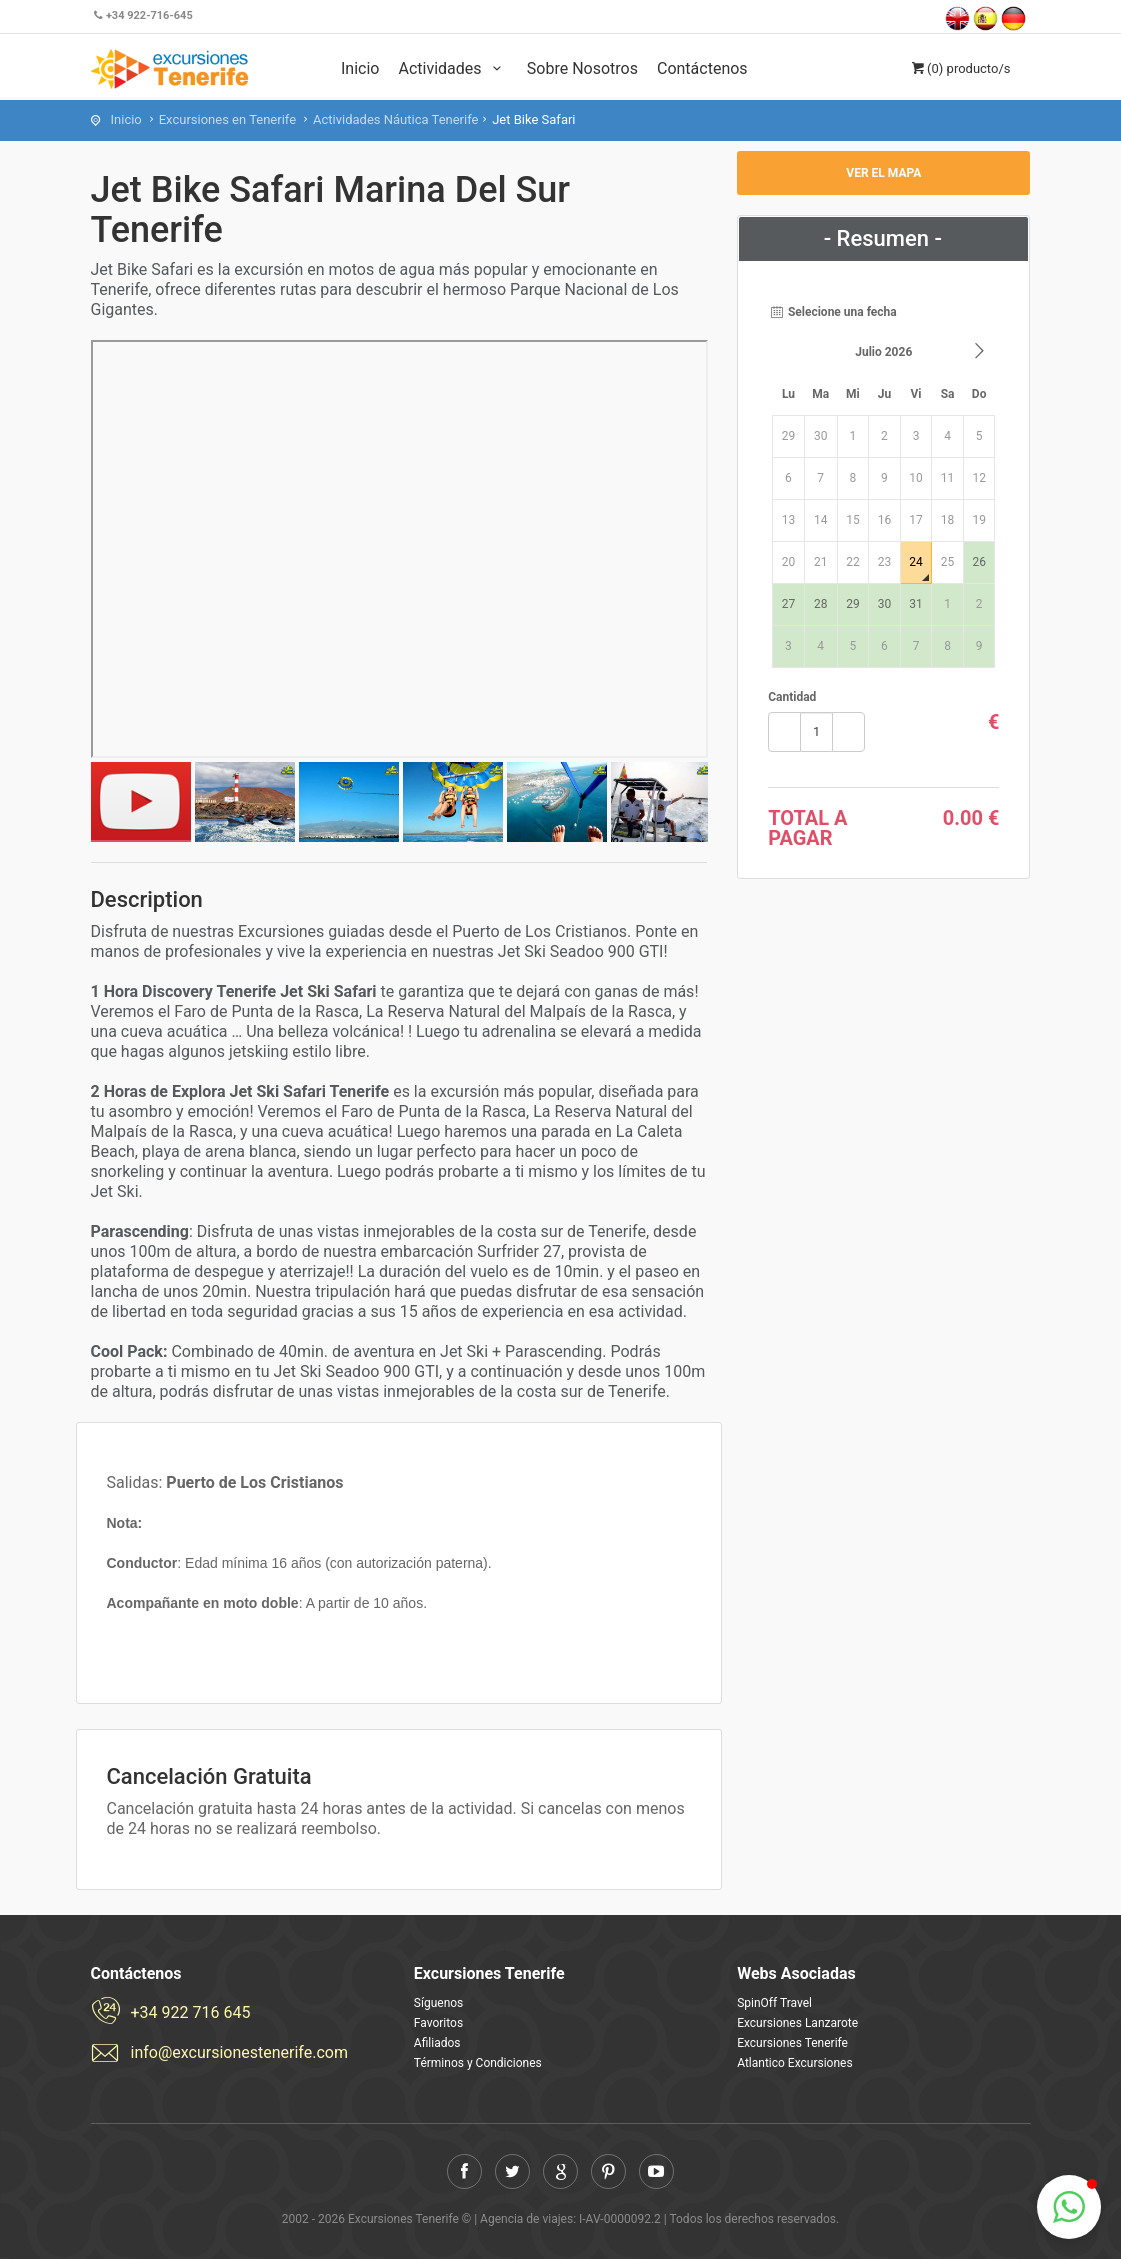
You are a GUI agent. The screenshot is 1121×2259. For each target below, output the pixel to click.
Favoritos (438, 2023)
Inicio (360, 68)
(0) (960, 68)
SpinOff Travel (774, 2003)
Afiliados (437, 2043)
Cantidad (792, 697)
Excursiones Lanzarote (797, 2023)
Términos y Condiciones (478, 2063)
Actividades (452, 68)
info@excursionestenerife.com (239, 2052)
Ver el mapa (883, 173)
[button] (1069, 2207)
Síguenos (438, 2003)
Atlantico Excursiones (794, 2063)
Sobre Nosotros (582, 68)
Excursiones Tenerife (792, 2043)
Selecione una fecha (832, 312)
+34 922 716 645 (191, 2012)
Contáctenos (702, 68)
